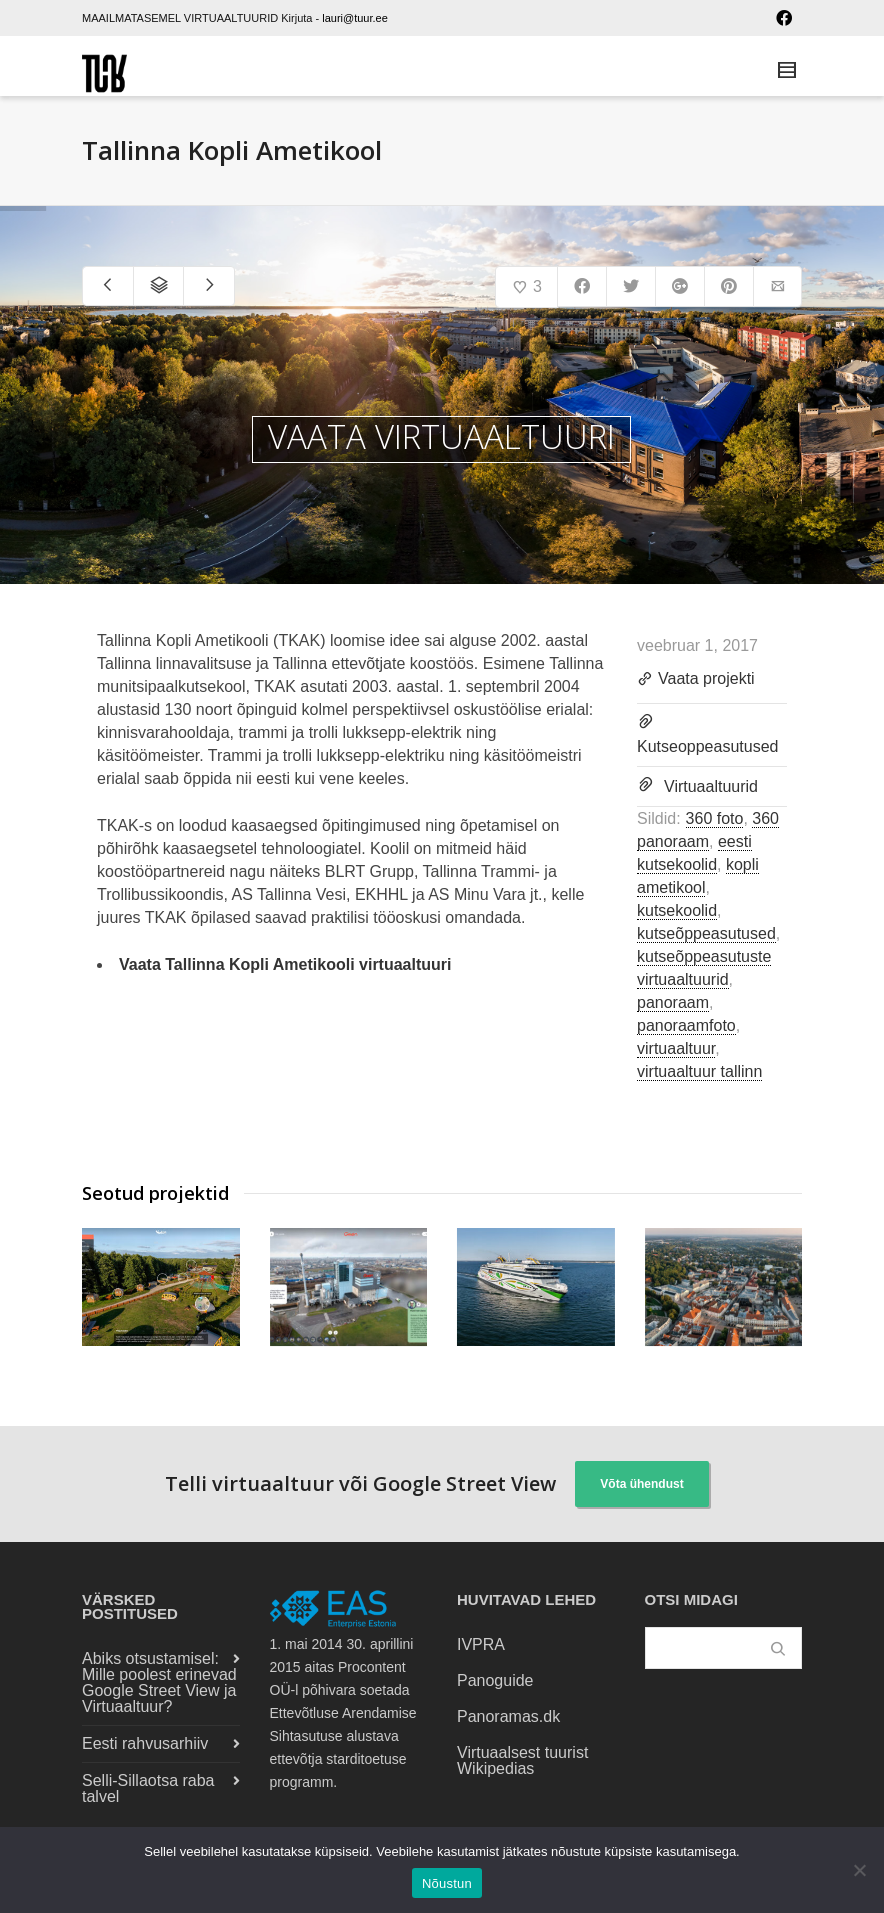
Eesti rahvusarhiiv (145, 1743)
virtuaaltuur (676, 1048)
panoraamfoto (686, 1025)
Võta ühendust (641, 1484)
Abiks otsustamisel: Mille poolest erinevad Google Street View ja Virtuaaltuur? (159, 1682)
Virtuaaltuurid (711, 786)
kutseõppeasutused (706, 933)
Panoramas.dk (508, 1716)
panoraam (673, 1002)
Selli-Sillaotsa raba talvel (148, 1788)
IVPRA (481, 1644)
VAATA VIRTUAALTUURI (441, 437)
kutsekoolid (677, 910)
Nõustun (447, 1883)
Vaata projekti (696, 680)
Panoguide (495, 1680)
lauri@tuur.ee (355, 18)
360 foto (715, 818)
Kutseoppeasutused (707, 746)
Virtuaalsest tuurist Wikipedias (522, 1760)
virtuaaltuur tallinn (699, 1071)
